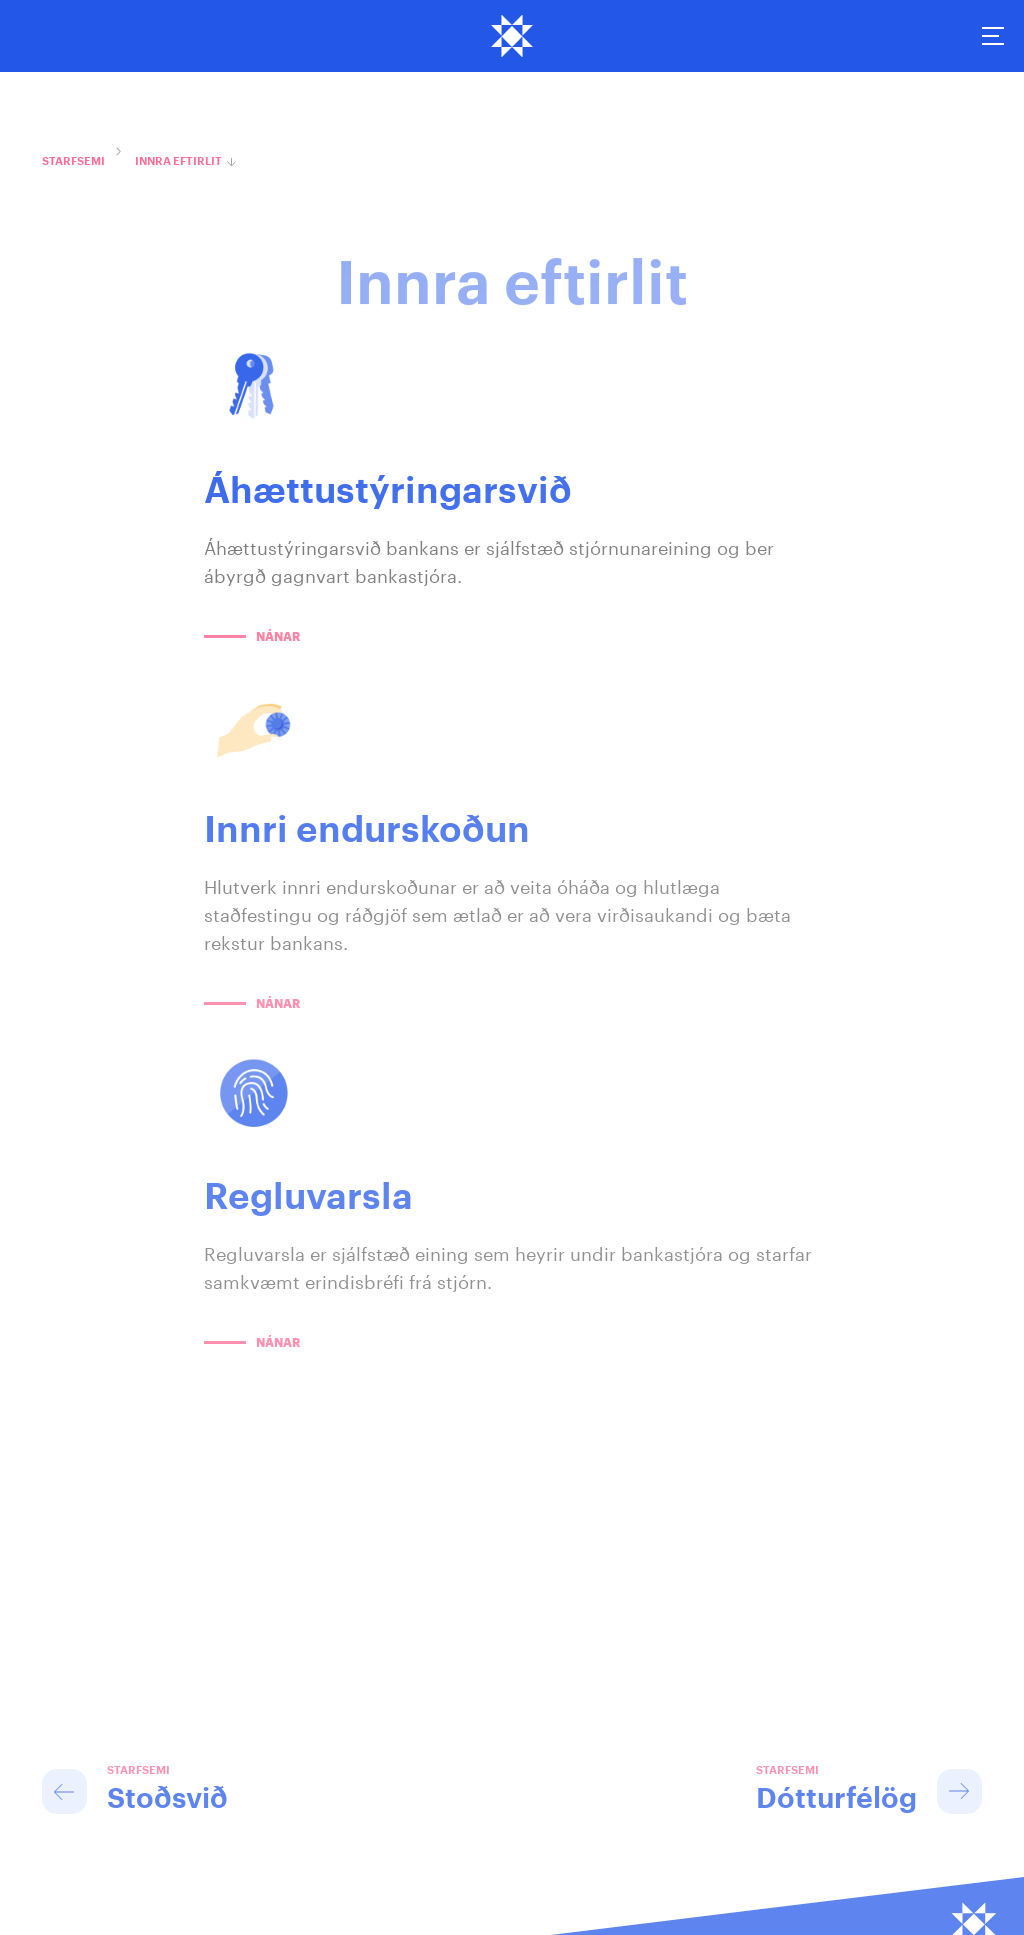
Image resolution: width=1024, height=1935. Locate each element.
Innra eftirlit (178, 161)
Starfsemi (73, 161)
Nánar (278, 637)
